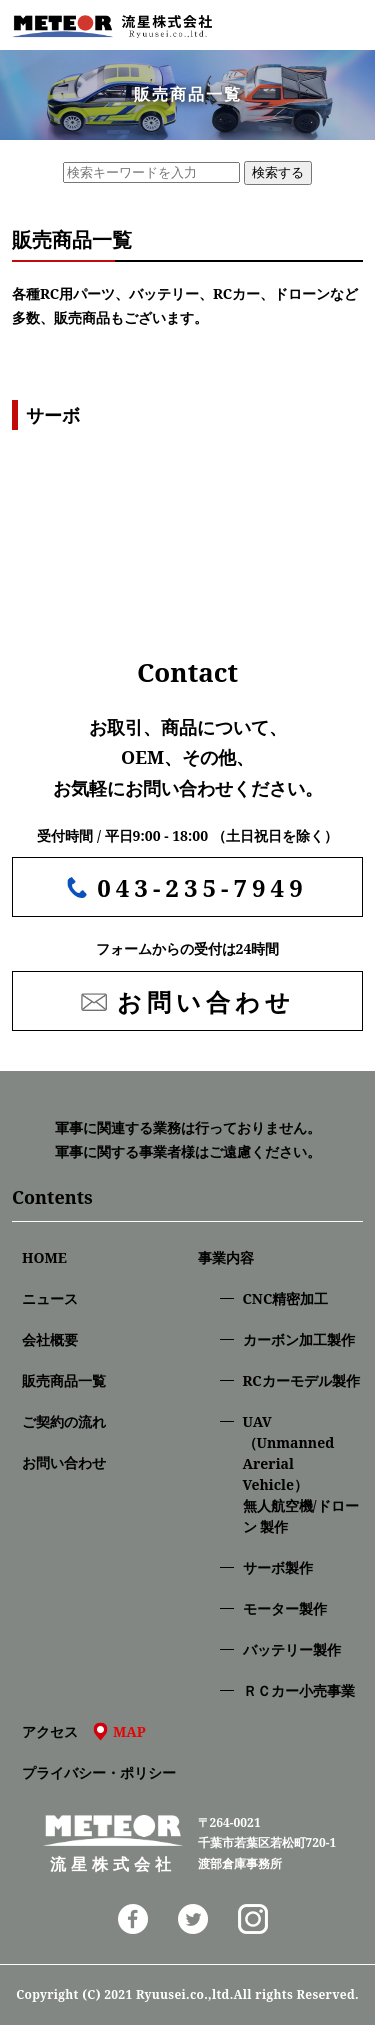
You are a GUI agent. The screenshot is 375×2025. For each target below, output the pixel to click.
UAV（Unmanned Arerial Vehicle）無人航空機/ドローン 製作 (301, 1474)
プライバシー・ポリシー (99, 1772)
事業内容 (226, 1257)
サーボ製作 (278, 1567)
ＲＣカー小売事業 (299, 1690)
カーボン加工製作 (299, 1339)
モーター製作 (285, 1608)
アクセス (84, 1731)
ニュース (50, 1298)
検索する (278, 172)
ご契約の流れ (64, 1421)
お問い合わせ (64, 1462)
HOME (44, 1257)
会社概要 (50, 1339)
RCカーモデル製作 (301, 1380)
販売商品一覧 (64, 1380)
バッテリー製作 (292, 1649)
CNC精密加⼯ (286, 1298)
